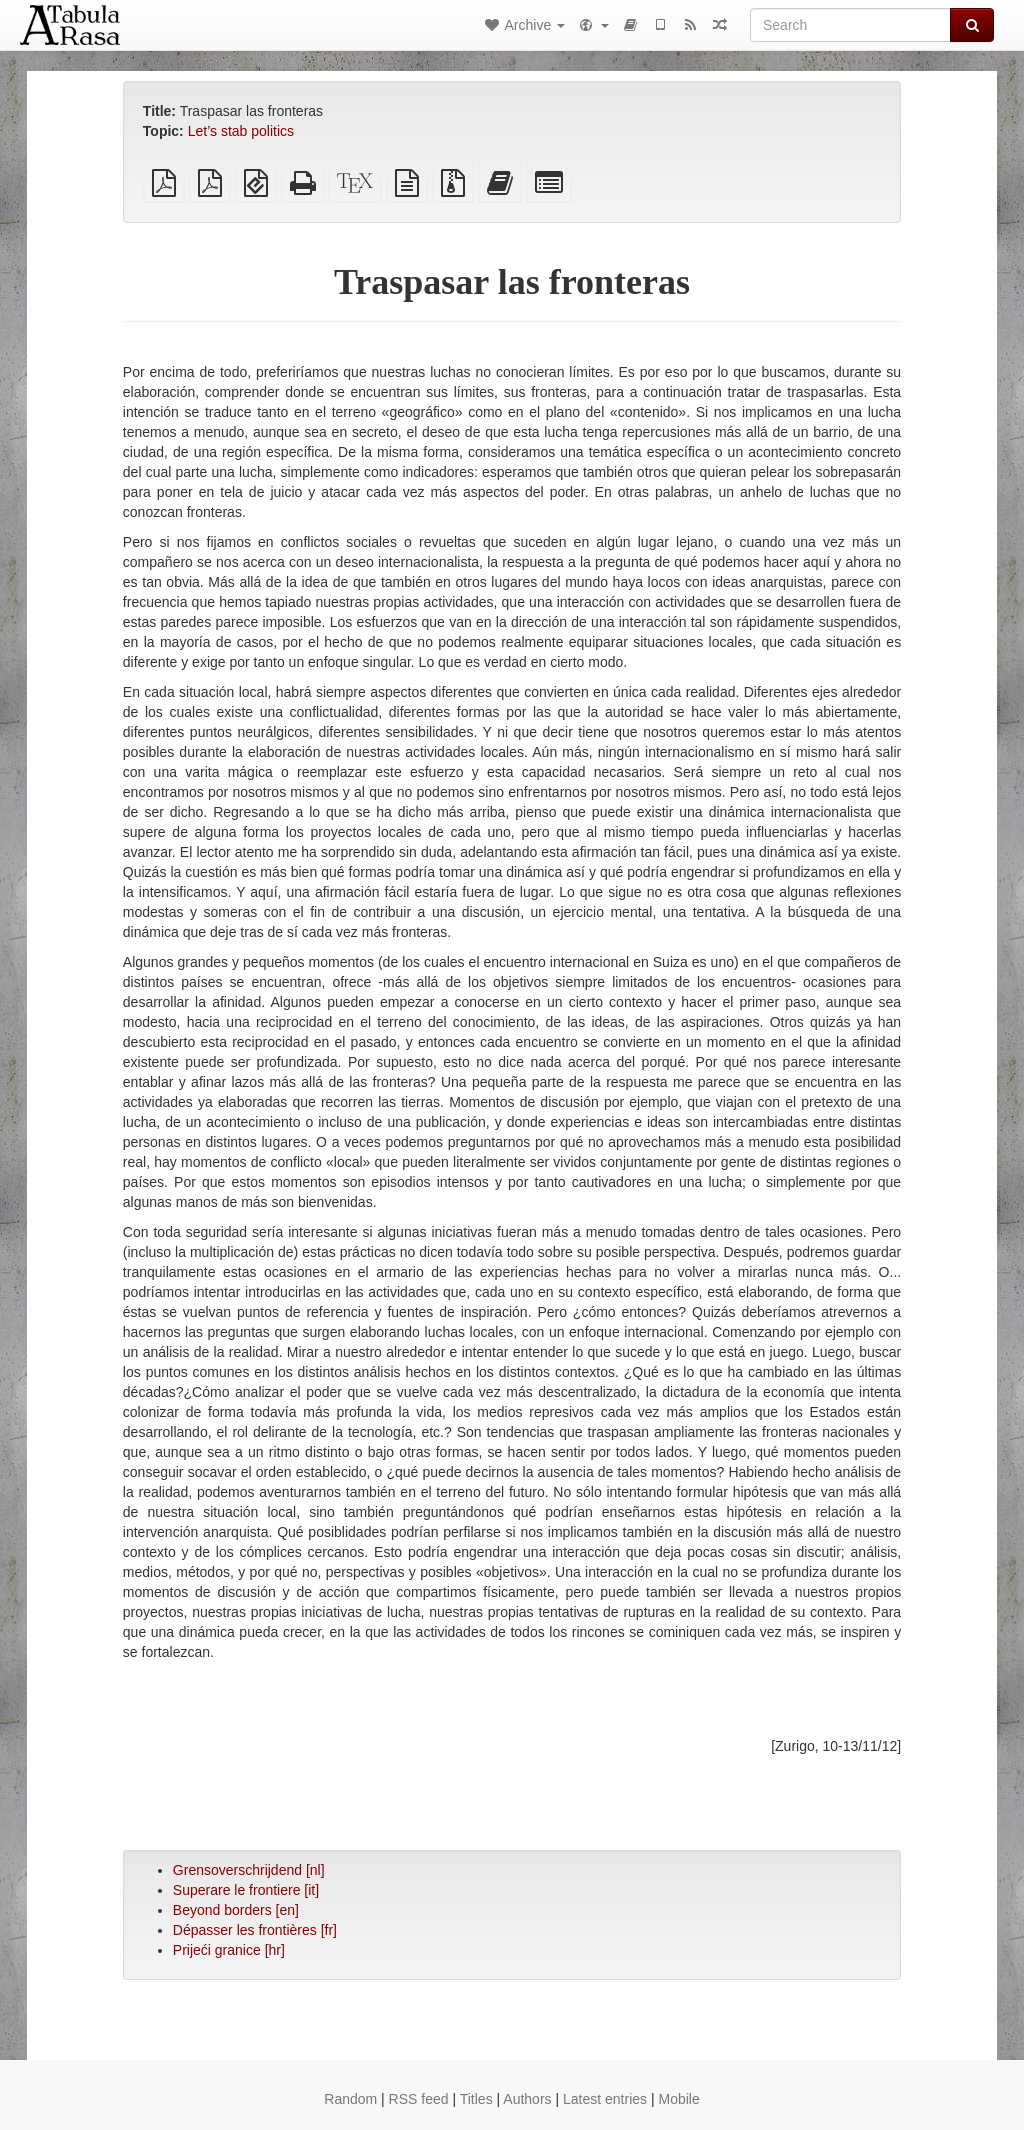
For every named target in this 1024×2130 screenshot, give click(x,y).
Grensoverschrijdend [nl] (249, 1870)
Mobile (678, 2099)
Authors (527, 2099)
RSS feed (419, 2099)
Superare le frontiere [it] (246, 1890)
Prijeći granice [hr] (229, 1950)
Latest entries (605, 2099)
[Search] (850, 25)
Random (350, 2099)
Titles (476, 2099)
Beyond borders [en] (236, 1910)
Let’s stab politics (241, 131)
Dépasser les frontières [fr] (255, 1930)
